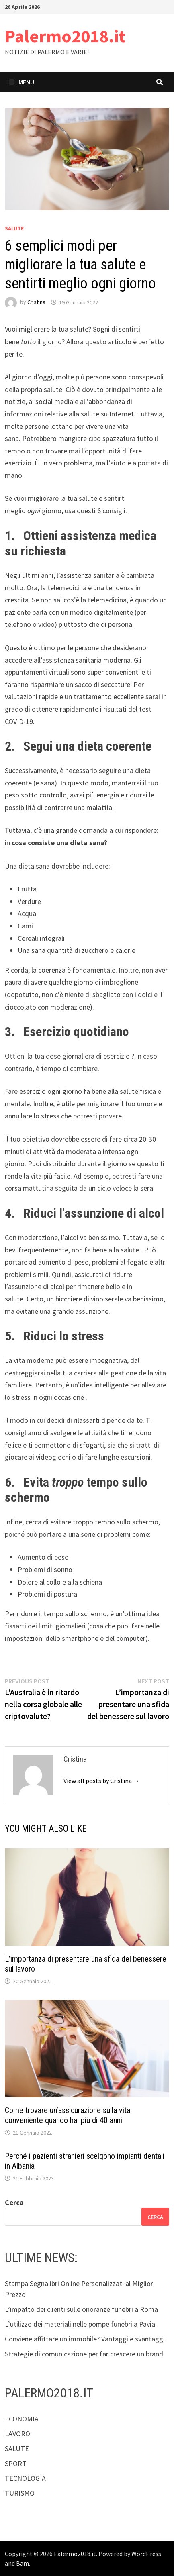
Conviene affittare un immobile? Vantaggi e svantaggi (85, 2338)
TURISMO (20, 2493)
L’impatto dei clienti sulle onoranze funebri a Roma (81, 2309)
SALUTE (14, 228)
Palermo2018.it (65, 36)
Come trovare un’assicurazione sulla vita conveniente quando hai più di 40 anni (67, 2115)
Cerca (14, 2202)
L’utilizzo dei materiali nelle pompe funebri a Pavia (80, 2324)
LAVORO (17, 2433)
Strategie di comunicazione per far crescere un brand (84, 2353)
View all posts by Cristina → (101, 1780)
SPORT (16, 2463)
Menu (21, 82)
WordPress (146, 2553)
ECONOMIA (22, 2418)
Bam (22, 2563)
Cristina (36, 302)
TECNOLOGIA (25, 2478)
